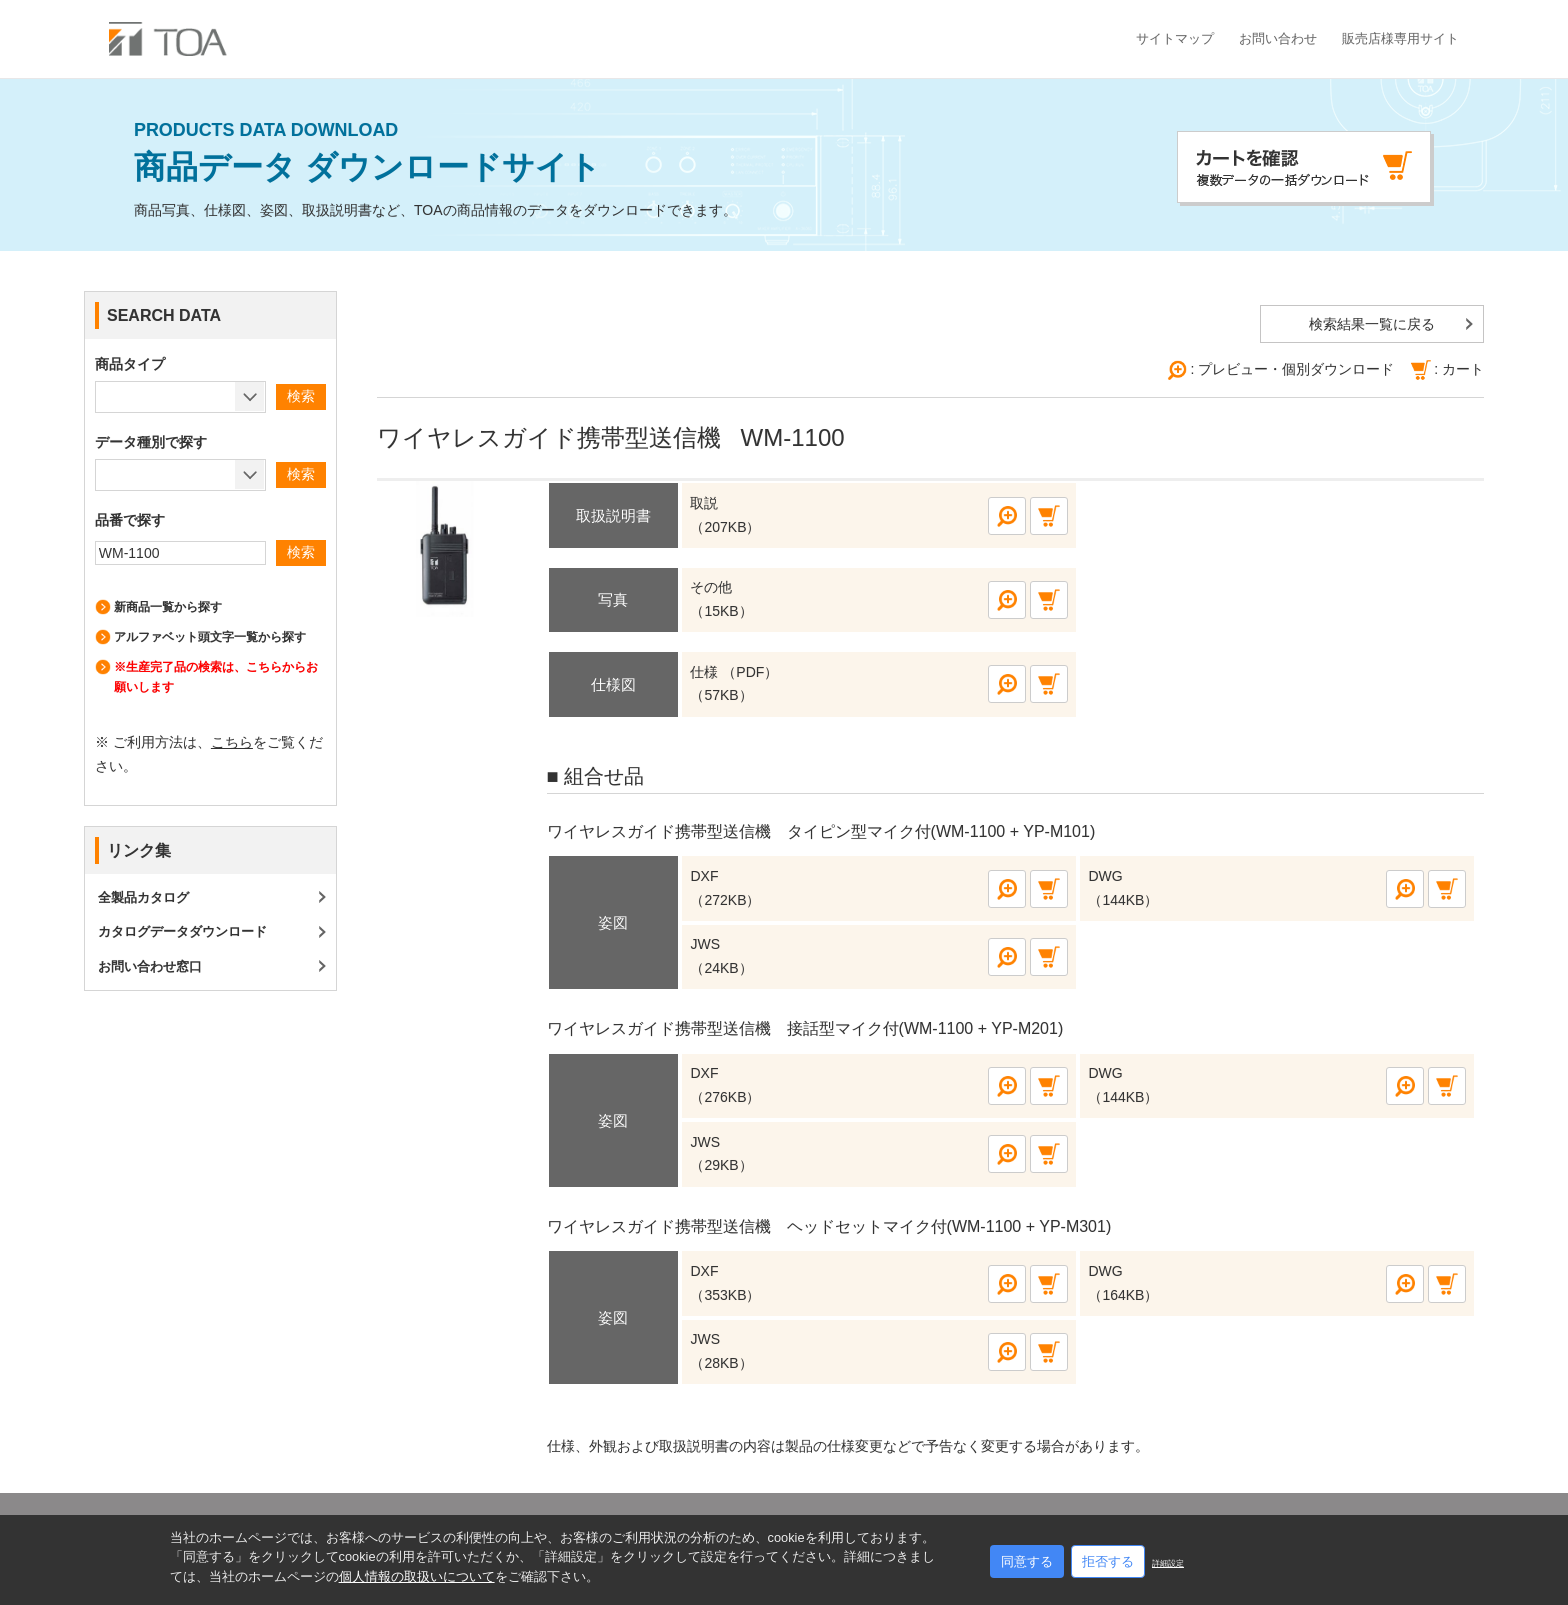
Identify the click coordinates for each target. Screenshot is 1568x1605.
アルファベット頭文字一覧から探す (210, 637)
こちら (232, 742)
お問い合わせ (1278, 38)
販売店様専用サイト (1400, 38)
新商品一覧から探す (168, 607)
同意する (1027, 1561)
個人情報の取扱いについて (417, 1576)
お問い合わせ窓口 (150, 966)
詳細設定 (1168, 1563)
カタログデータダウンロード (182, 931)
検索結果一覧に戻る (1372, 324)
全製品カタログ (143, 897)
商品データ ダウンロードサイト (435, 153)
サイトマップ (1175, 38)
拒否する (1108, 1561)
